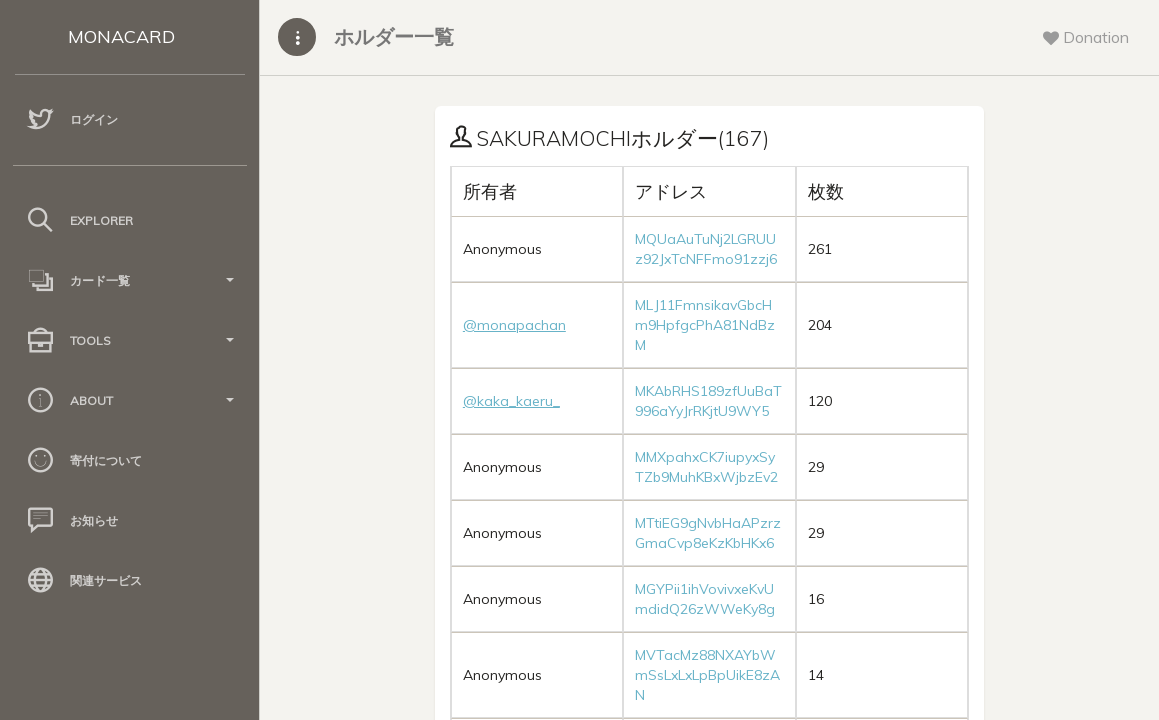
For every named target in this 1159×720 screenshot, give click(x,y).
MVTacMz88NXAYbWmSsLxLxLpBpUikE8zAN (707, 675)
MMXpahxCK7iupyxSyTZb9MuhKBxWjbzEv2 (706, 467)
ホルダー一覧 (394, 36)
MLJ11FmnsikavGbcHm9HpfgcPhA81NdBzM (705, 325)
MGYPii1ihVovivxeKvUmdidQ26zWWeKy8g (705, 599)
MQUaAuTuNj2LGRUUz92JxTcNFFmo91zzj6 (706, 249)
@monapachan (514, 325)
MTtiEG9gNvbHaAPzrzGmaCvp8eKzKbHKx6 (708, 533)
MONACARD (121, 36)
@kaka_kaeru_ (511, 401)
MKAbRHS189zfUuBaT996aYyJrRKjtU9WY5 (708, 401)
